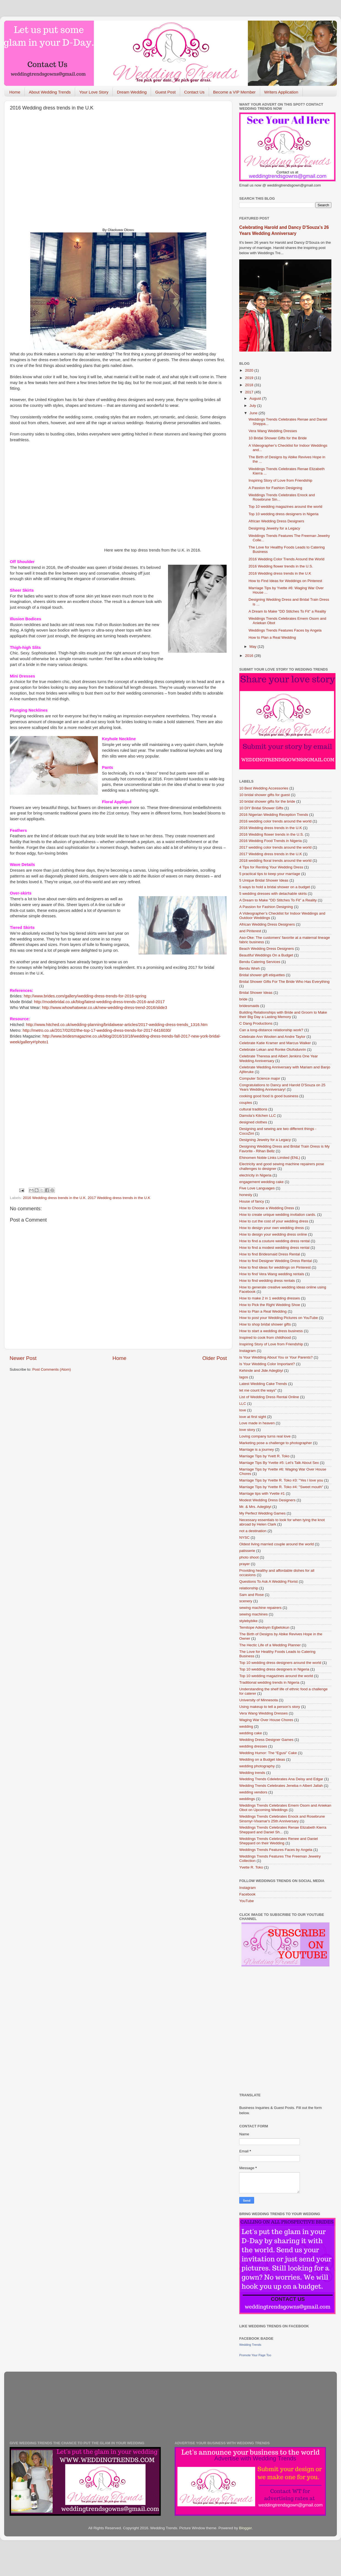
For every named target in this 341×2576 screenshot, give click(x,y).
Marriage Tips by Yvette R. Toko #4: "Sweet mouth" (281, 1487)
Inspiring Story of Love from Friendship (280, 480)
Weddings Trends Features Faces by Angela (285, 630)
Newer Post (23, 1358)
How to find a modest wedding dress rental (274, 1248)
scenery (245, 1601)
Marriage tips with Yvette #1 (262, 1493)
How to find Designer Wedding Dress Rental (275, 1261)
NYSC (244, 1537)
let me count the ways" (257, 1390)
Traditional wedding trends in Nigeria (269, 1682)
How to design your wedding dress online (273, 1234)
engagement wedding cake (261, 1182)
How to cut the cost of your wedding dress (273, 1221)
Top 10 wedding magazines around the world (285, 506)
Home (14, 92)
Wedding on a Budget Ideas (262, 1759)
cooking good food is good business (268, 1096)
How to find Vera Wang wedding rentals (271, 1274)
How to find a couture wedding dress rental (274, 1241)
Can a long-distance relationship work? (271, 1030)
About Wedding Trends (50, 92)
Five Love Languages (257, 1188)
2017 (249, 392)
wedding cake (250, 1733)
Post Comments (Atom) (51, 1369)
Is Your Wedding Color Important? (267, 1364)
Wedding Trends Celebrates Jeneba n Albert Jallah (281, 1786)
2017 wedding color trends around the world (275, 847)
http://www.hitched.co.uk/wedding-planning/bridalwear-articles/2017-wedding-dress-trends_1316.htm (117, 1024)
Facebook (247, 1894)
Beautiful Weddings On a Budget (266, 955)
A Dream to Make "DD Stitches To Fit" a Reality (287, 611)
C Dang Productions (256, 1023)
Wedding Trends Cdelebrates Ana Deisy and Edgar (281, 1779)
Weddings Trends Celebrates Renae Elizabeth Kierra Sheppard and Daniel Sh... (282, 1829)
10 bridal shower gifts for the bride (267, 801)
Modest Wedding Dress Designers (267, 1500)
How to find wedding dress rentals (267, 1281)
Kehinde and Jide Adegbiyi (261, 1370)
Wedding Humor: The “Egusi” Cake (268, 1753)
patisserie (247, 1551)
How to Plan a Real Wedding (272, 637)
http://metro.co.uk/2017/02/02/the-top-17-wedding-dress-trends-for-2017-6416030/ (97, 1030)
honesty (245, 1195)
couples (245, 1103)
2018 (249, 385)
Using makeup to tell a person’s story (269, 1707)
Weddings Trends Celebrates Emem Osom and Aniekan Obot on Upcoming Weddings (285, 1807)
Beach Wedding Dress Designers (266, 949)
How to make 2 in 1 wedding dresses (269, 1298)
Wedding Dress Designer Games (266, 1740)
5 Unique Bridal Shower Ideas (263, 880)
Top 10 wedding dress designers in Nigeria (283, 514)
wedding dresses (253, 1746)
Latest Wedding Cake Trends (263, 1384)
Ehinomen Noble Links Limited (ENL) (269, 1158)
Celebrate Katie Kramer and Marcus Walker (275, 1043)
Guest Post (165, 92)
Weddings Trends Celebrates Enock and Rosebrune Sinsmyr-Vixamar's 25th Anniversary (282, 1818)
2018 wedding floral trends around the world (275, 860)
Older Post (214, 1358)
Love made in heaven (257, 1423)
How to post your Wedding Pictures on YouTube (278, 1318)
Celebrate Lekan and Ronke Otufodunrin (272, 1049)
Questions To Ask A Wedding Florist (268, 1581)
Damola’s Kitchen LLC (257, 1115)
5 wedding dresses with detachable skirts (273, 893)
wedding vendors (253, 1792)
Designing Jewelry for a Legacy (274, 528)
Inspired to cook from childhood (265, 1337)
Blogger (245, 2528)
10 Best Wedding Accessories (263, 788)
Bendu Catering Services (259, 962)
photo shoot (249, 1557)
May (253, 646)
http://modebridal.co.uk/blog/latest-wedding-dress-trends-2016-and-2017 (99, 1002)
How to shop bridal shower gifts (265, 1324)
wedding (246, 1726)
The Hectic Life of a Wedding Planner (270, 1645)
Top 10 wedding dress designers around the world (280, 1663)
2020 (249, 370)
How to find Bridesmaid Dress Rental (269, 1254)
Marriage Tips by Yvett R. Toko (264, 1456)
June (253, 413)
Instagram (247, 1351)
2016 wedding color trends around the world (275, 821)
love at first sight (252, 1417)
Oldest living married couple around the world (276, 1544)
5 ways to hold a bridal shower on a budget (274, 887)
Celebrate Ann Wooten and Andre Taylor (272, 1037)
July (253, 406)
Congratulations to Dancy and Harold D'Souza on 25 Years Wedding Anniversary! (282, 1087)
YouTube (246, 1901)
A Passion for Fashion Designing (275, 488)
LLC (242, 1403)
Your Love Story (93, 92)
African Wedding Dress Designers (276, 521)
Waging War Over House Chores (266, 1720)
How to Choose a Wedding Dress (266, 1208)
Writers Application (281, 92)
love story (247, 1430)
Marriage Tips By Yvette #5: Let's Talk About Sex (279, 1463)
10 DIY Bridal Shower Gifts (261, 808)
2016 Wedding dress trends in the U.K (54, 1198)
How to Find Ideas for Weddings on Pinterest (285, 581)
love (242, 1410)
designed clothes (253, 1122)
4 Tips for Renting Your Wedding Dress (271, 867)
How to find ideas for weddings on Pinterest (275, 1267)
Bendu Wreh (249, 968)
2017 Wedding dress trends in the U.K (119, 1198)
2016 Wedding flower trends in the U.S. (281, 566)
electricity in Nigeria (255, 1175)
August (255, 398)
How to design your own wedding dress (271, 1228)
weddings (247, 1799)
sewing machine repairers (260, 1608)
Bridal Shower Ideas (256, 993)
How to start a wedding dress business (271, 1331)
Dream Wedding (132, 92)
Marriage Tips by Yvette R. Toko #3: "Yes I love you (281, 1480)
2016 (249, 656)
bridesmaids (249, 1006)
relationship (248, 1588)
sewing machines (253, 1614)
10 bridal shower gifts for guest (264, 795)
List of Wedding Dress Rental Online (269, 1397)
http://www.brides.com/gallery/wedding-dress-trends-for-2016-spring (85, 996)
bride (243, 999)
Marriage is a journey (256, 1449)
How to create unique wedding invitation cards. (277, 1214)
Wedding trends (252, 1773)
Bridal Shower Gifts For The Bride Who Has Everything (284, 982)
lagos (243, 1377)
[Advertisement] (51, 173)
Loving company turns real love (265, 1436)
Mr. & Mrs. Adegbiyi (255, 1507)
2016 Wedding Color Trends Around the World (286, 559)
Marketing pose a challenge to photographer (275, 1443)
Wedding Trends (250, 2344)
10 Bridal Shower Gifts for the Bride (278, 438)
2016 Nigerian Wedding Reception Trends (273, 815)
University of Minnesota (258, 1700)
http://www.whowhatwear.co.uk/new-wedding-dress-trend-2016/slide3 (104, 1007)
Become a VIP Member (234, 92)
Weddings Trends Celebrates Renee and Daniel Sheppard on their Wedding (278, 1841)
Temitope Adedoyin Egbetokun (264, 1627)
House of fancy (251, 1201)
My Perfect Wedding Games (262, 1513)
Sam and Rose (251, 1595)
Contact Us (194, 92)
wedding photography (257, 1766)
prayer (244, 1564)
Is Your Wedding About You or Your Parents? (276, 1357)
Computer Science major (259, 1078)
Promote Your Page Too (255, 2355)
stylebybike (248, 1621)
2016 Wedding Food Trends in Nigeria (270, 841)
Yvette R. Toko (251, 1867)
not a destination (252, 1531)
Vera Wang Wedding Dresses (273, 431)
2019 (249, 378)
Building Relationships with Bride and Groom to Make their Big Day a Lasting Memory (283, 1014)
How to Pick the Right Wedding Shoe (269, 1305)
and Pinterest (250, 931)
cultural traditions (253, 1109)
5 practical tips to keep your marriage (269, 874)
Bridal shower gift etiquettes (262, 975)
